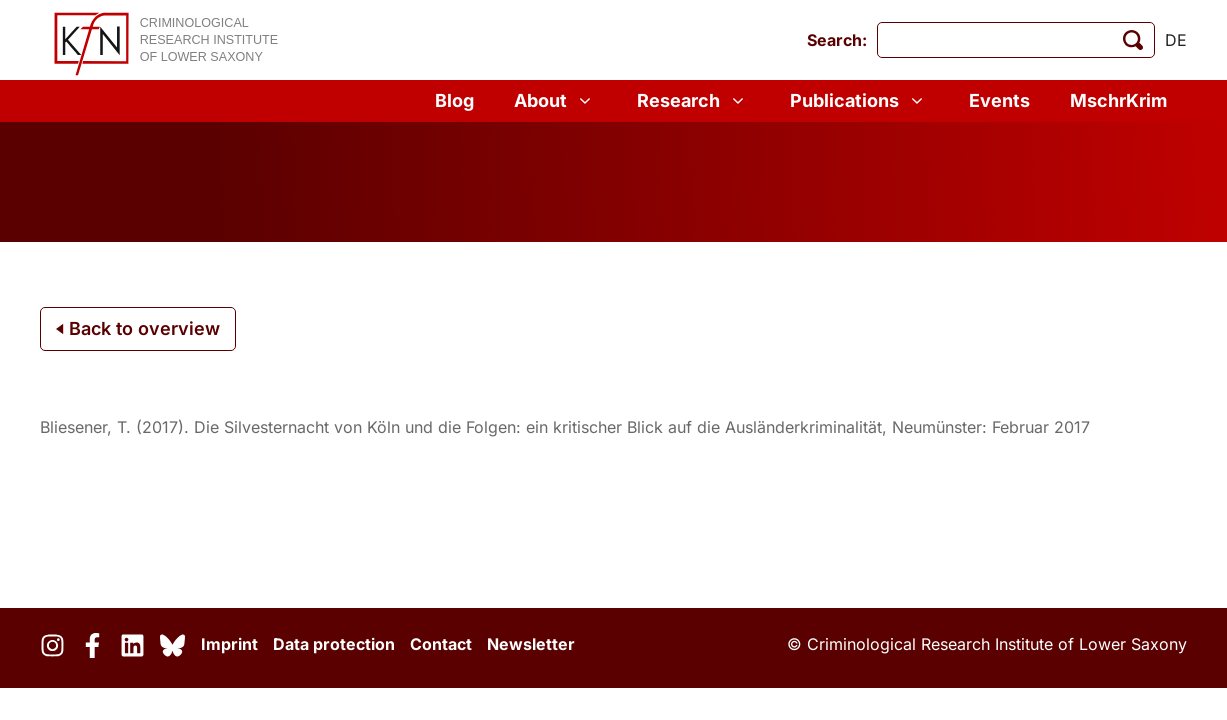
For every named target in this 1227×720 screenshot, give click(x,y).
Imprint (229, 644)
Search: (837, 40)
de (1176, 40)
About (555, 101)
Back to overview (138, 328)
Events (999, 100)
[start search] (1133, 40)
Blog (454, 100)
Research (693, 101)
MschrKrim (1118, 100)
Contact (441, 644)
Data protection (334, 644)
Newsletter (531, 644)
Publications (859, 101)
